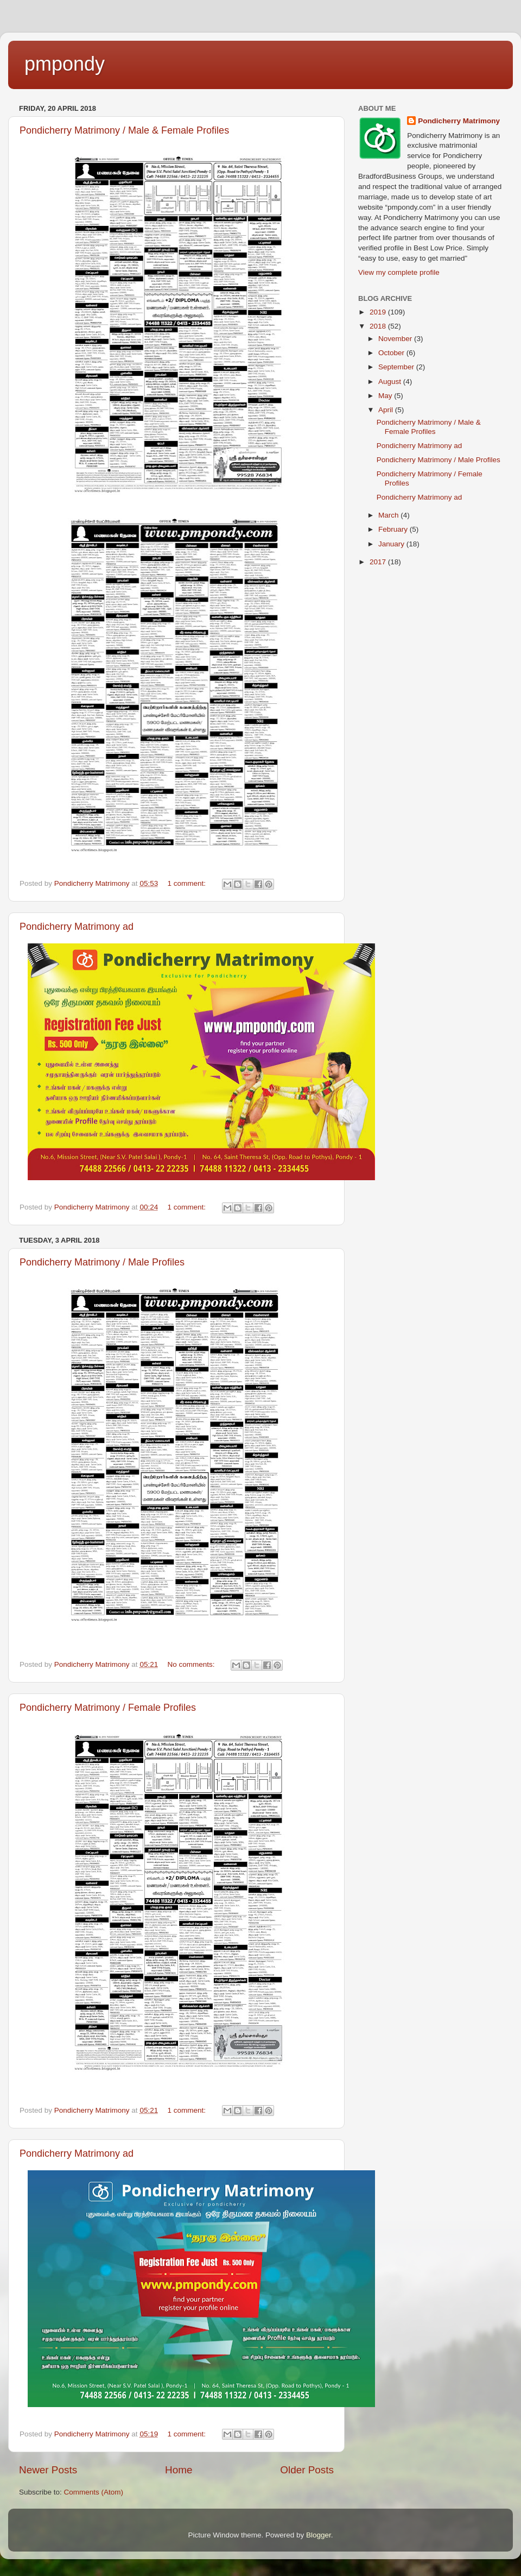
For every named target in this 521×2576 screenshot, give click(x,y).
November (396, 339)
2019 (379, 312)
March (389, 515)
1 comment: (187, 883)
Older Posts (307, 2470)
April (386, 410)
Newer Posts (48, 2470)
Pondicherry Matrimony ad (77, 926)
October (392, 353)
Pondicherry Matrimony (459, 121)
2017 (379, 562)
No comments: (192, 1664)
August (390, 381)
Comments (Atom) (94, 2492)
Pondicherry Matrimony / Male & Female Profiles (124, 130)
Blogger (318, 2535)
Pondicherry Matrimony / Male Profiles (102, 1262)
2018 (379, 326)
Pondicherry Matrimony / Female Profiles (108, 1707)
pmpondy (64, 64)
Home (178, 2470)
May (386, 396)
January (392, 544)
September (397, 367)
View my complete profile (399, 272)
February (394, 529)
